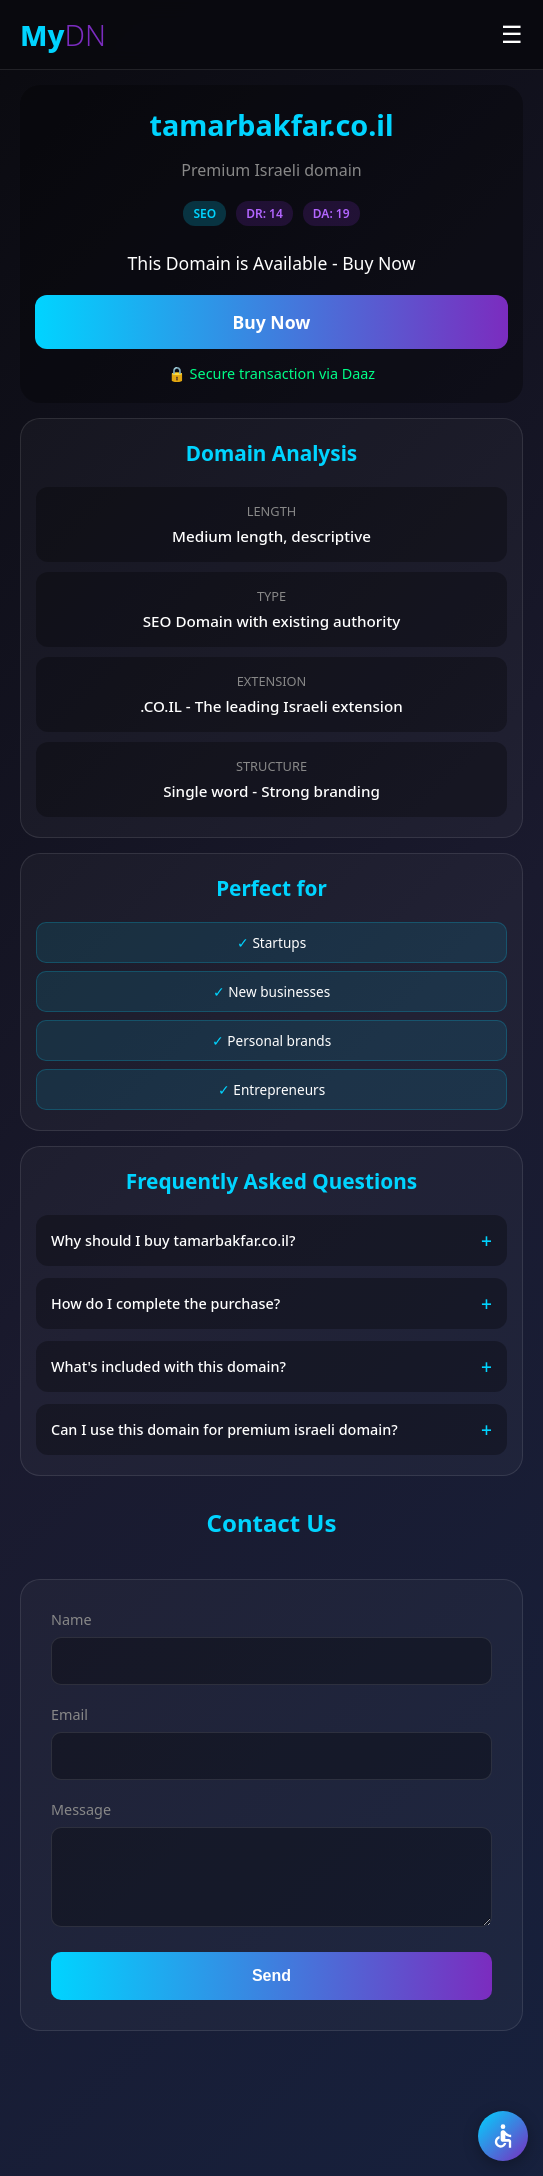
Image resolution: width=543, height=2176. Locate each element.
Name (71, 1619)
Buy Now (272, 322)
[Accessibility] (503, 2136)
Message (81, 1809)
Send (271, 1975)
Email (69, 1714)
